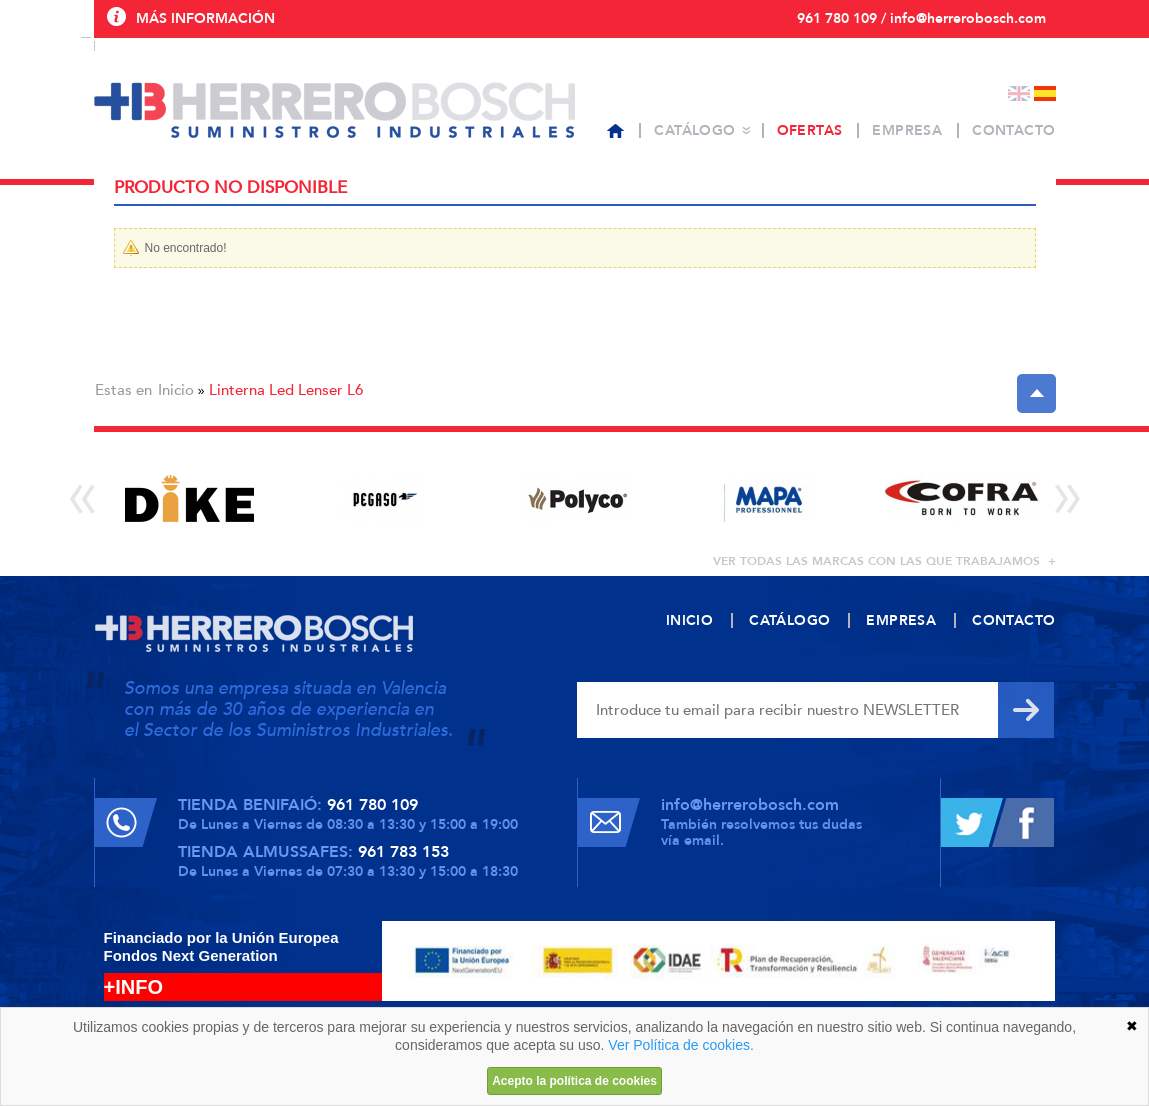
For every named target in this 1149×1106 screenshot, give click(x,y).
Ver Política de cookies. (681, 1045)
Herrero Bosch (334, 110)
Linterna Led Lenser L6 (286, 390)
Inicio (176, 390)
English (1019, 93)
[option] (190, 498)
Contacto (1013, 130)
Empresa (907, 130)
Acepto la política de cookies (574, 1081)
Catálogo (694, 130)
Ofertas (810, 130)
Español (1045, 93)
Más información (205, 18)
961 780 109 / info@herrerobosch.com (921, 18)
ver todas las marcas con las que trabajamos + (884, 561)
